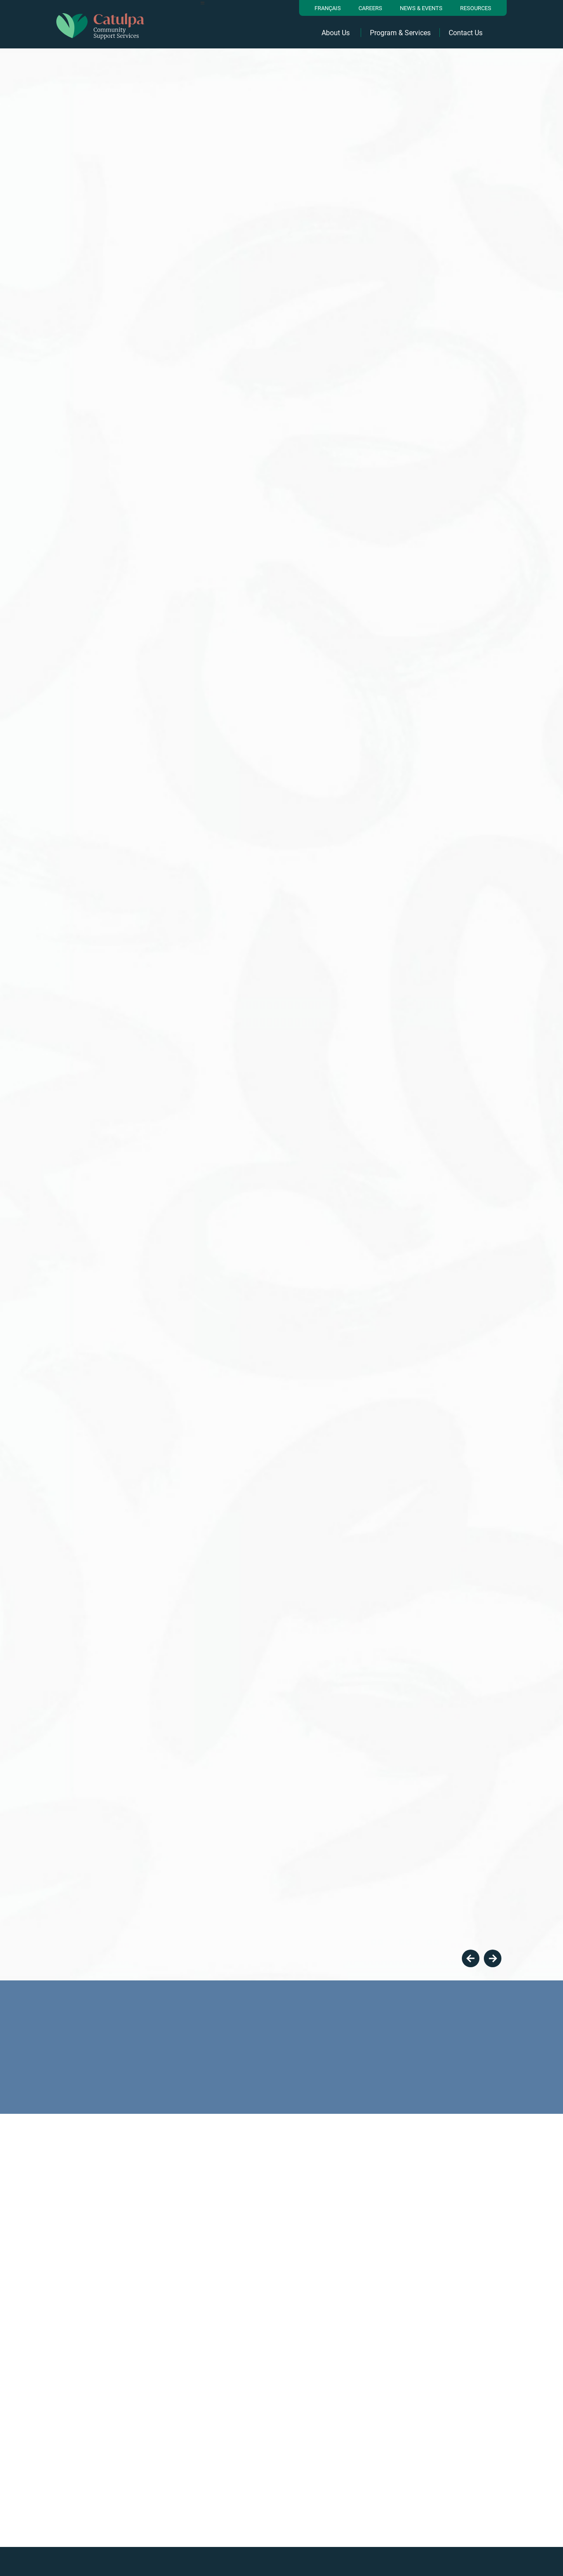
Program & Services (400, 32)
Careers (370, 8)
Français (327, 8)
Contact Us (466, 32)
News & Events (421, 8)
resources (475, 8)
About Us (336, 32)
